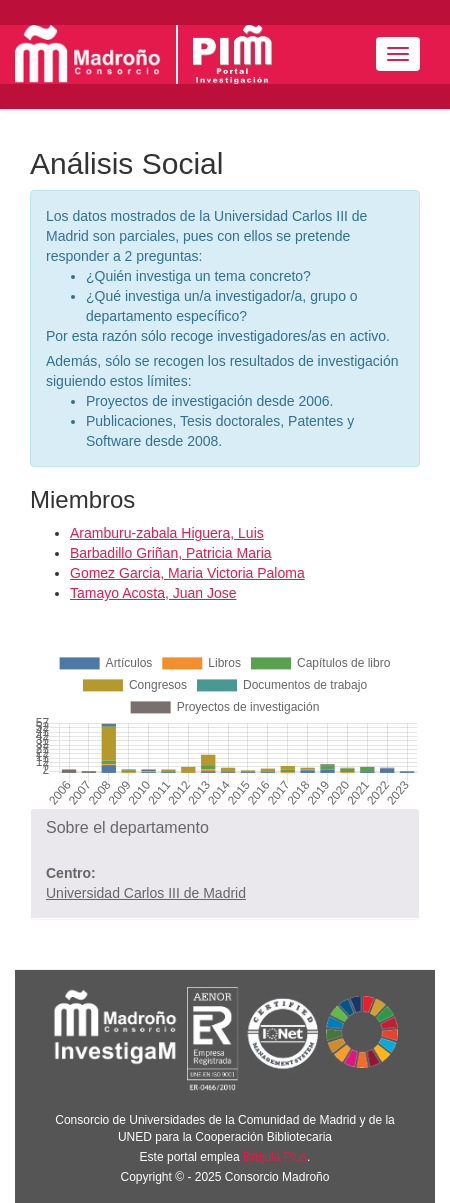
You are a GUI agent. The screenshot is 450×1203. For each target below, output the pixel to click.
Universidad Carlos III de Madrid (146, 893)
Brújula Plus (275, 1157)
